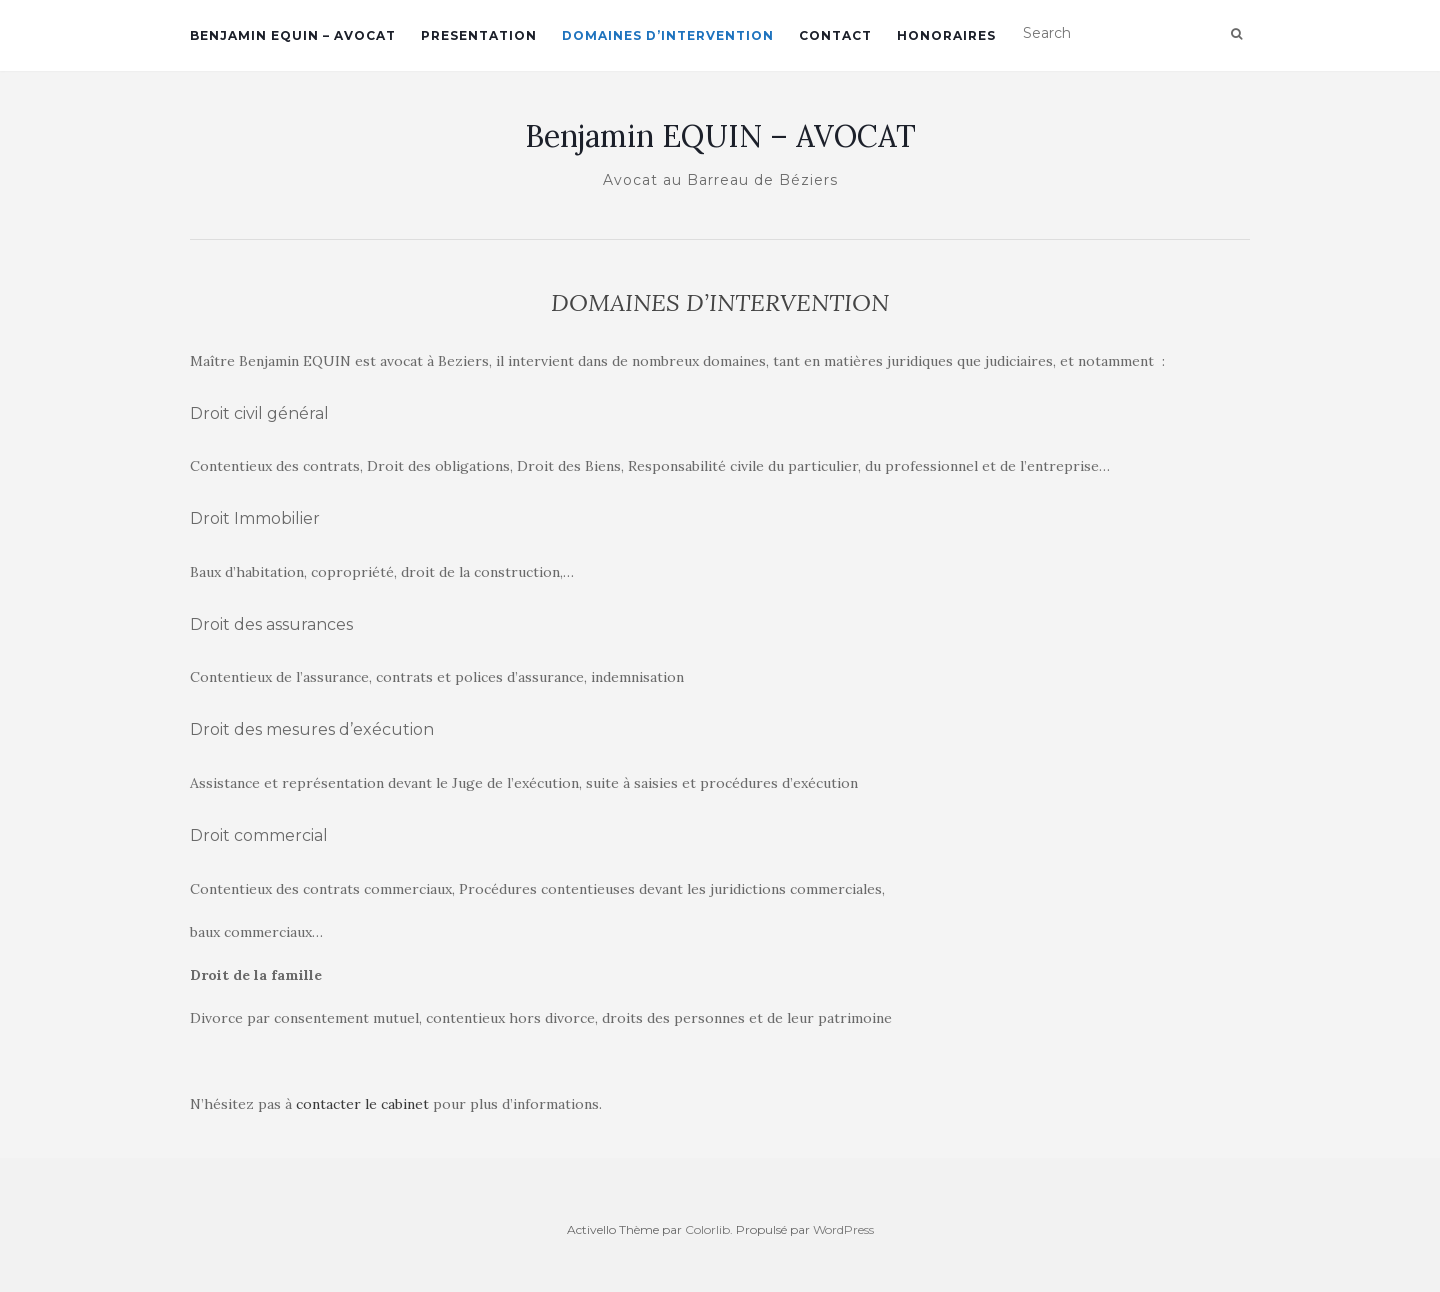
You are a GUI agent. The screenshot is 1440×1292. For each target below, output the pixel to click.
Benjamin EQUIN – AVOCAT (720, 136)
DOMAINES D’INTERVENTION (668, 35)
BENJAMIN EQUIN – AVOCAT (293, 35)
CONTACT (835, 35)
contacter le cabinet (362, 1104)
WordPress (843, 1229)
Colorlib (707, 1229)
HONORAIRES (946, 35)
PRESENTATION (479, 35)
